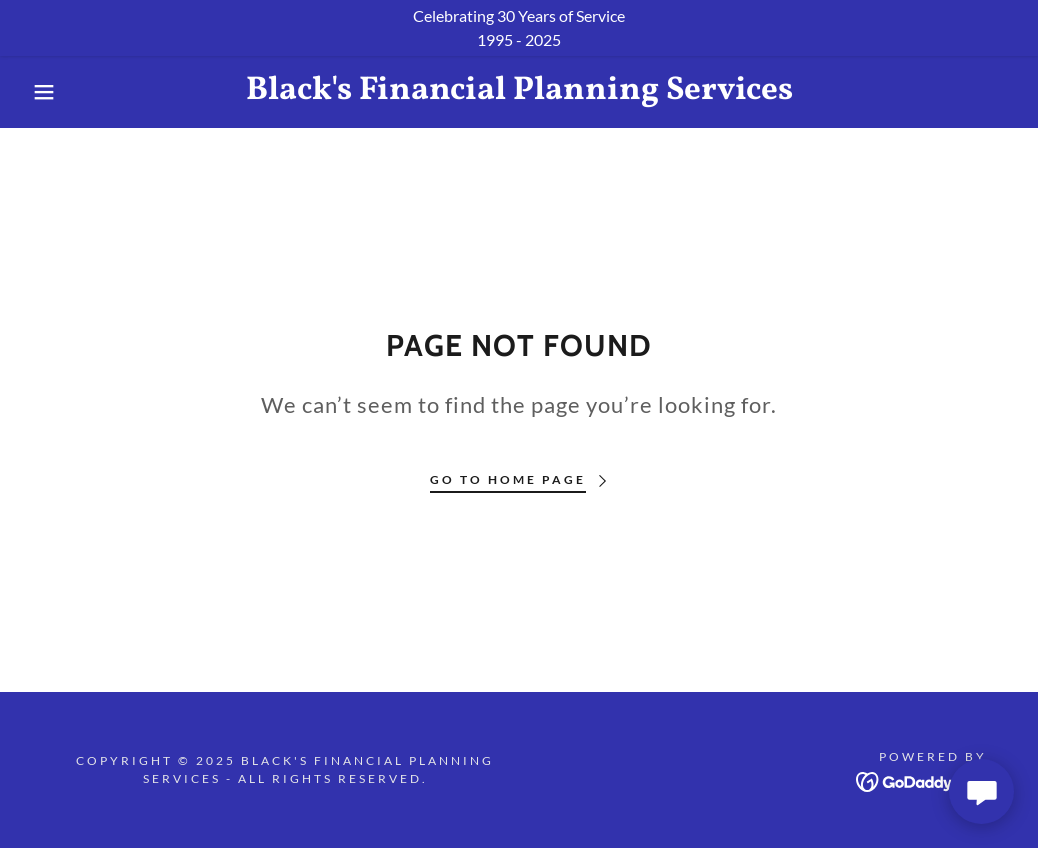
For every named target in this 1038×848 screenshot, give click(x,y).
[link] (519, 92)
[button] (52, 92)
